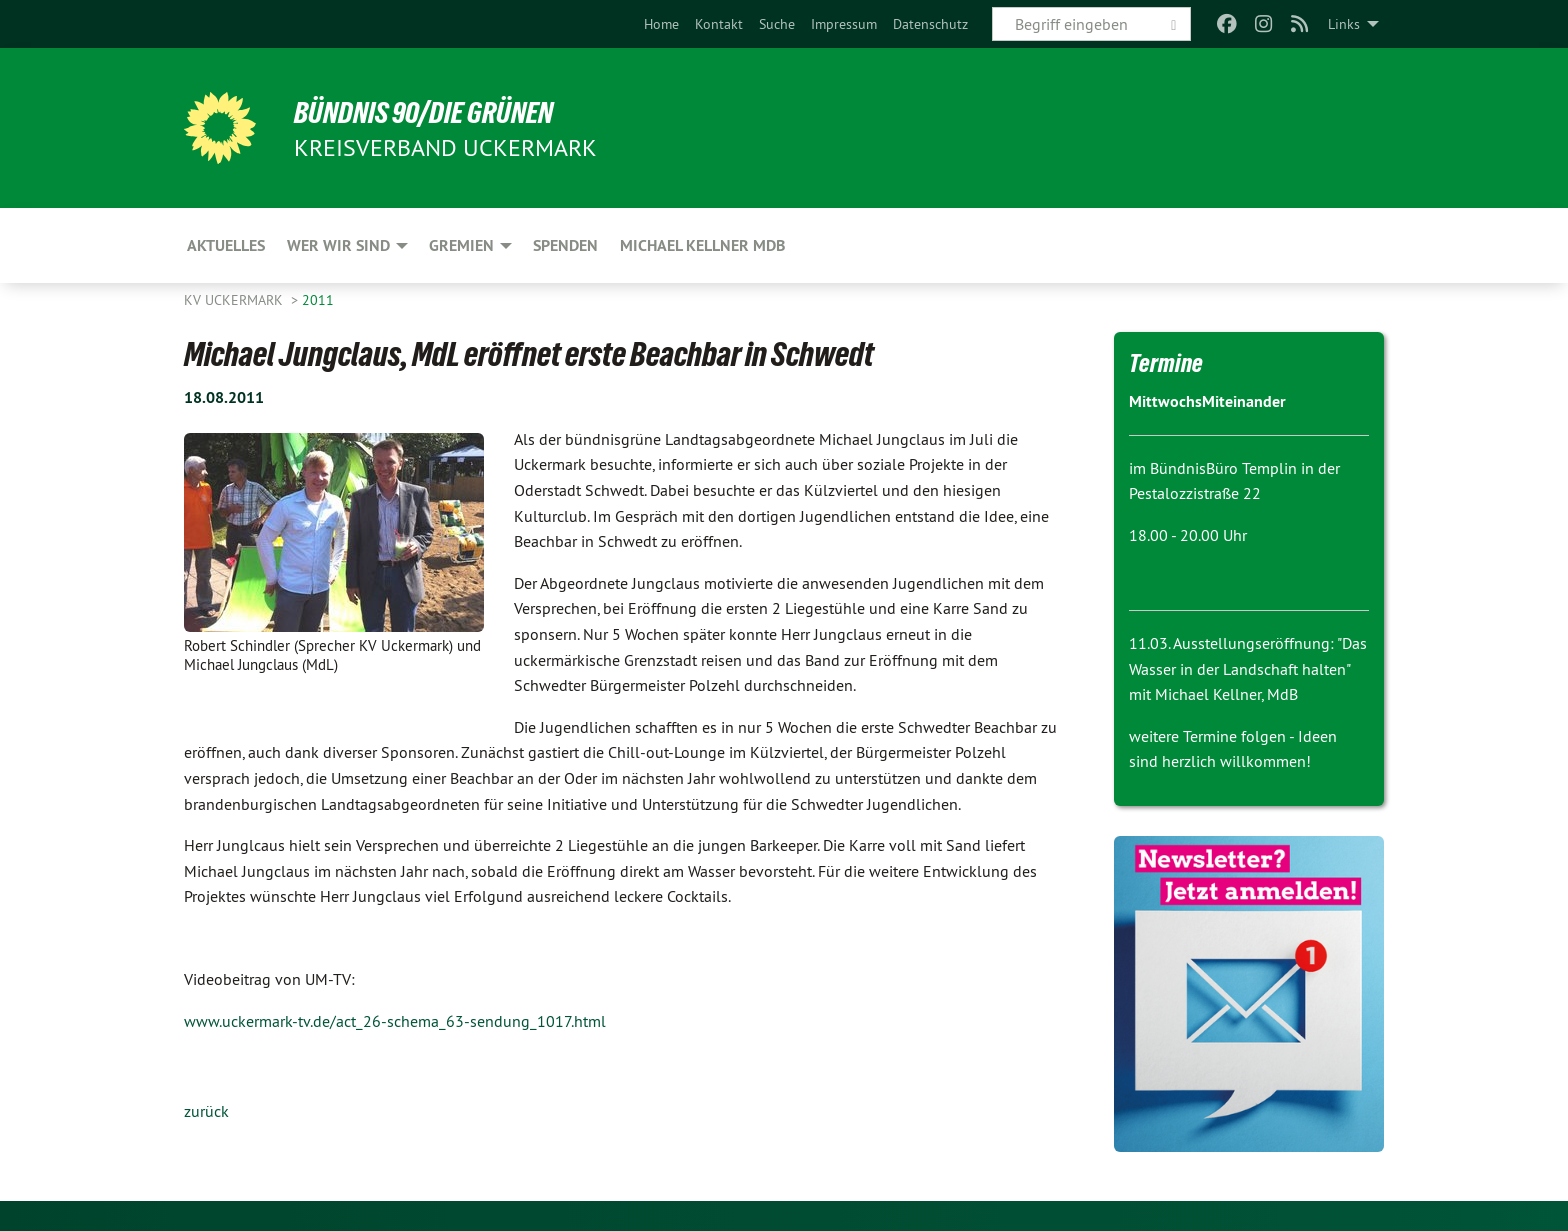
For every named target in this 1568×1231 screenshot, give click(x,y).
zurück (206, 1111)
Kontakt (719, 24)
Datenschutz (930, 24)
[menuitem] (661, 24)
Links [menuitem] (1344, 24)
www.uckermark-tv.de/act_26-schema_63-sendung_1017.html (395, 1021)
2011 (318, 300)
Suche (777, 24)
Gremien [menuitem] (461, 245)
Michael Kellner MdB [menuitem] (702, 245)
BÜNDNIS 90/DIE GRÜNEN (430, 112)
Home (661, 24)
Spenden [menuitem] (565, 245)
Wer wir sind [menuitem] (338, 245)
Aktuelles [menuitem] (226, 245)
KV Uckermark (235, 300)
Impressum (844, 24)
